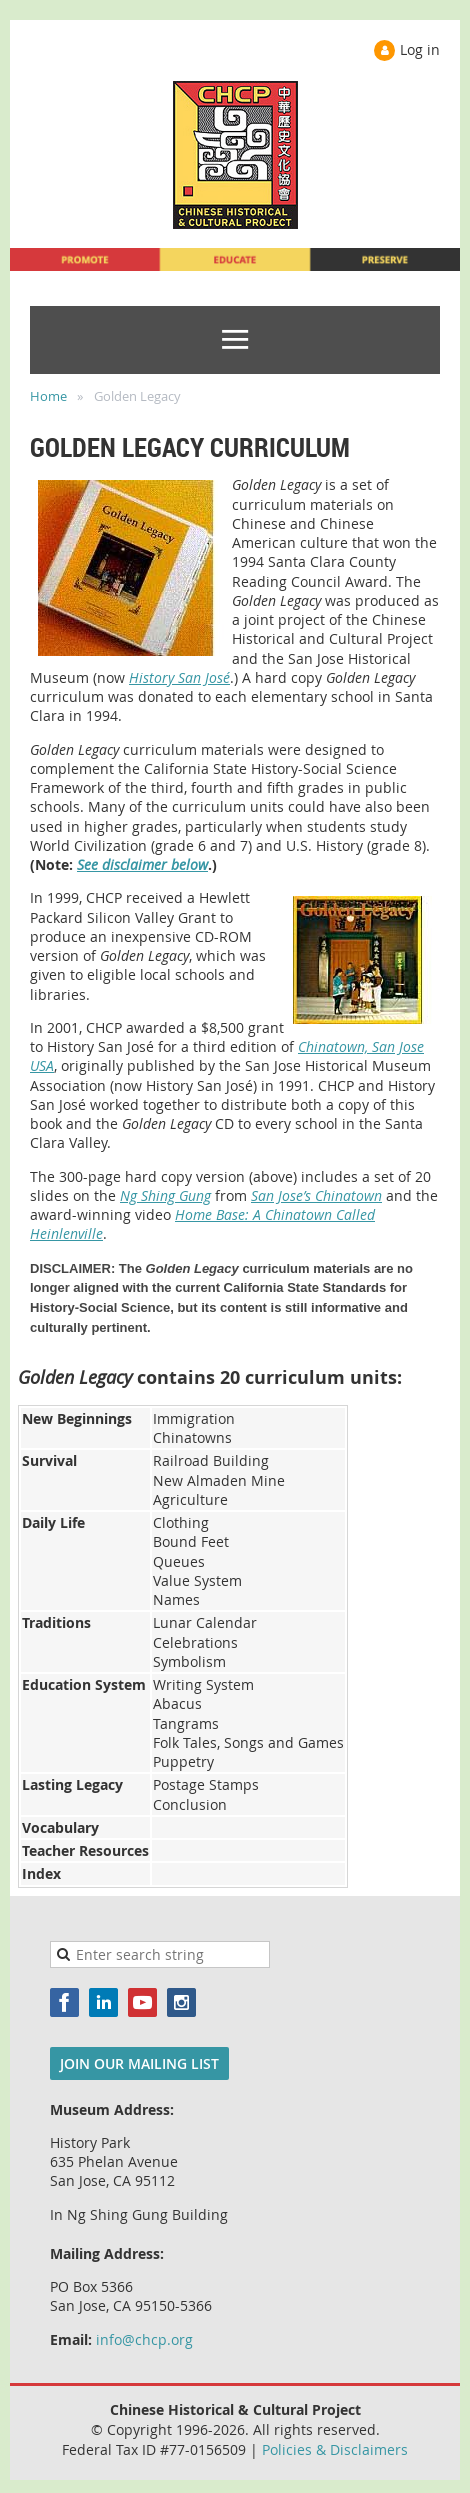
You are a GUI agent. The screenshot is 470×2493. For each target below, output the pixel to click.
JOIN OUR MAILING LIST (139, 2063)
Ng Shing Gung (165, 1195)
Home (48, 396)
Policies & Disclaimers (335, 2449)
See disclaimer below (142, 864)
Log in (420, 49)
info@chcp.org (144, 2339)
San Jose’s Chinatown (316, 1195)
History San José (179, 677)
